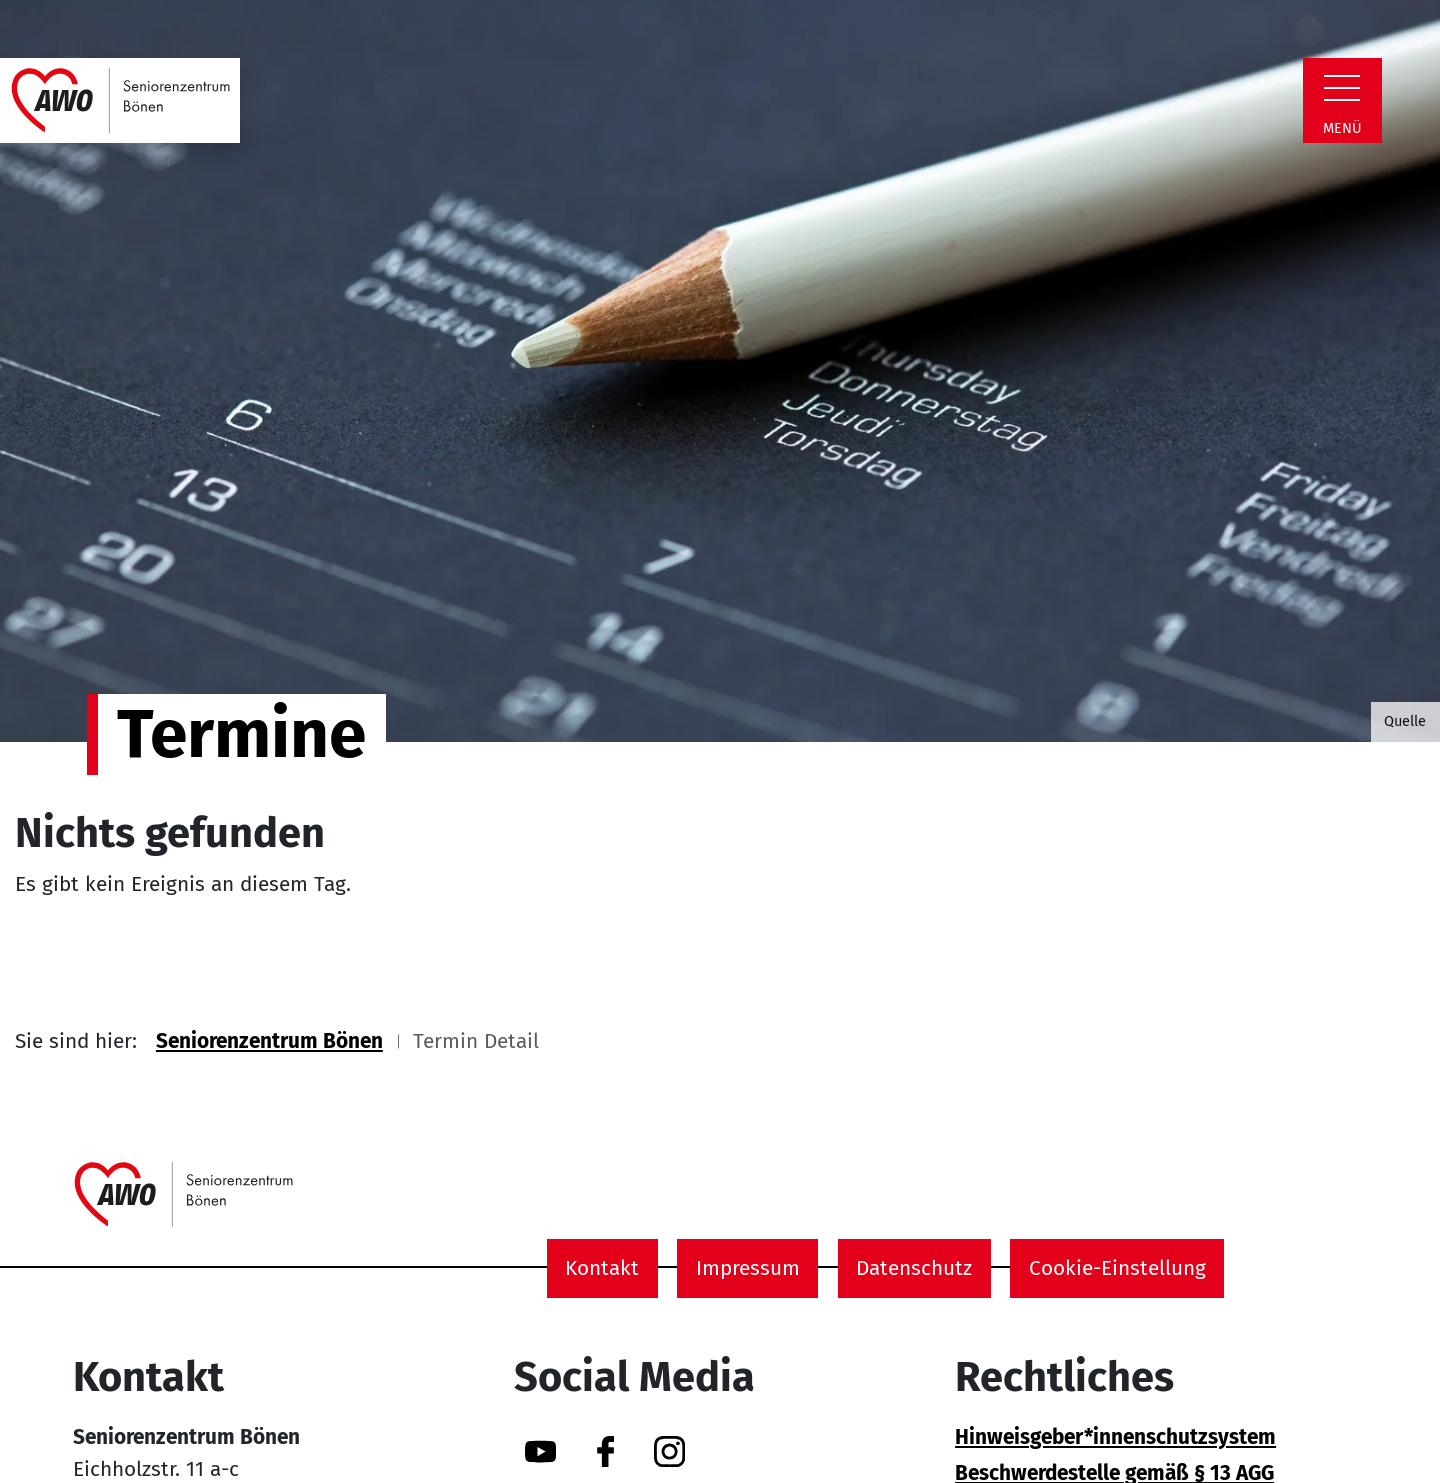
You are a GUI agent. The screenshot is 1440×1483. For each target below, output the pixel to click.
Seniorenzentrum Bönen (269, 1041)
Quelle (1405, 721)
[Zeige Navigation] (1342, 88)
